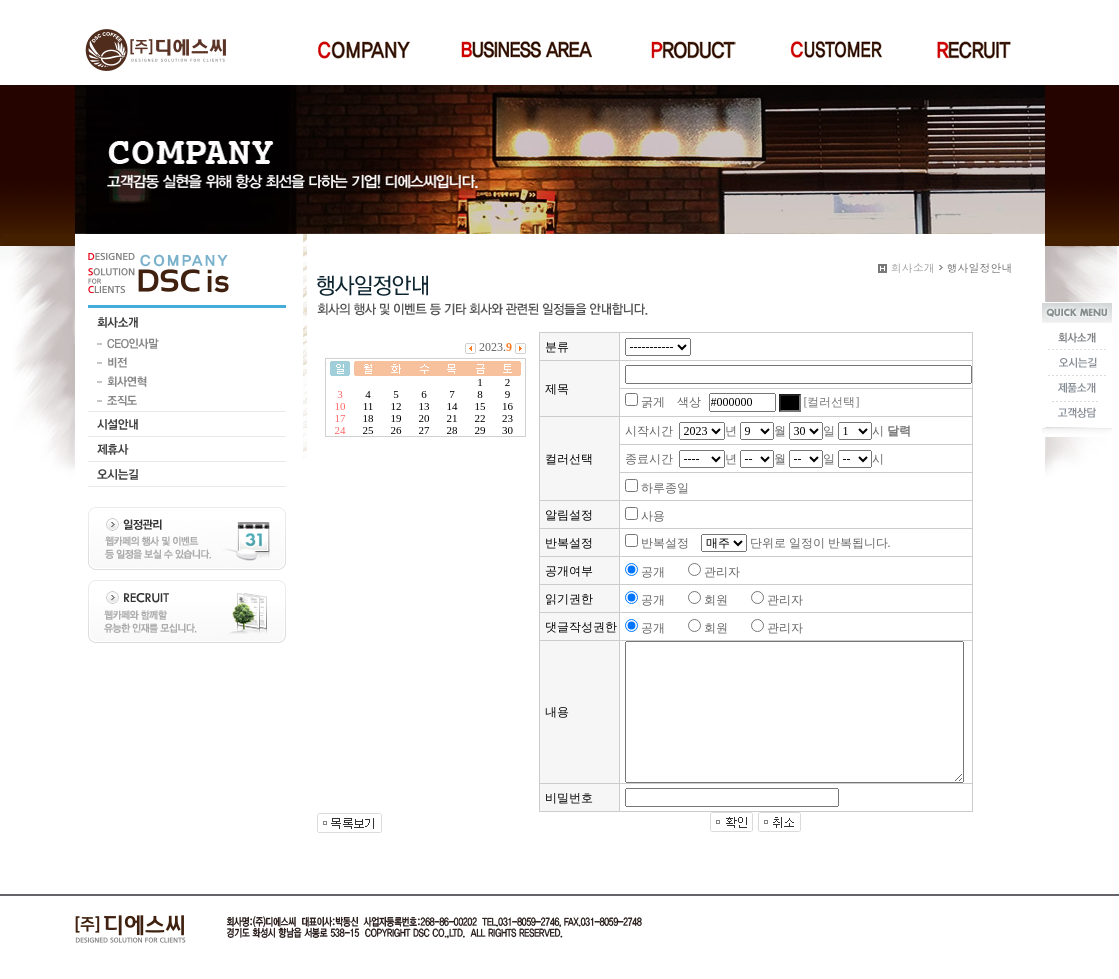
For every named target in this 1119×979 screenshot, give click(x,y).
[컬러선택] (832, 402)
